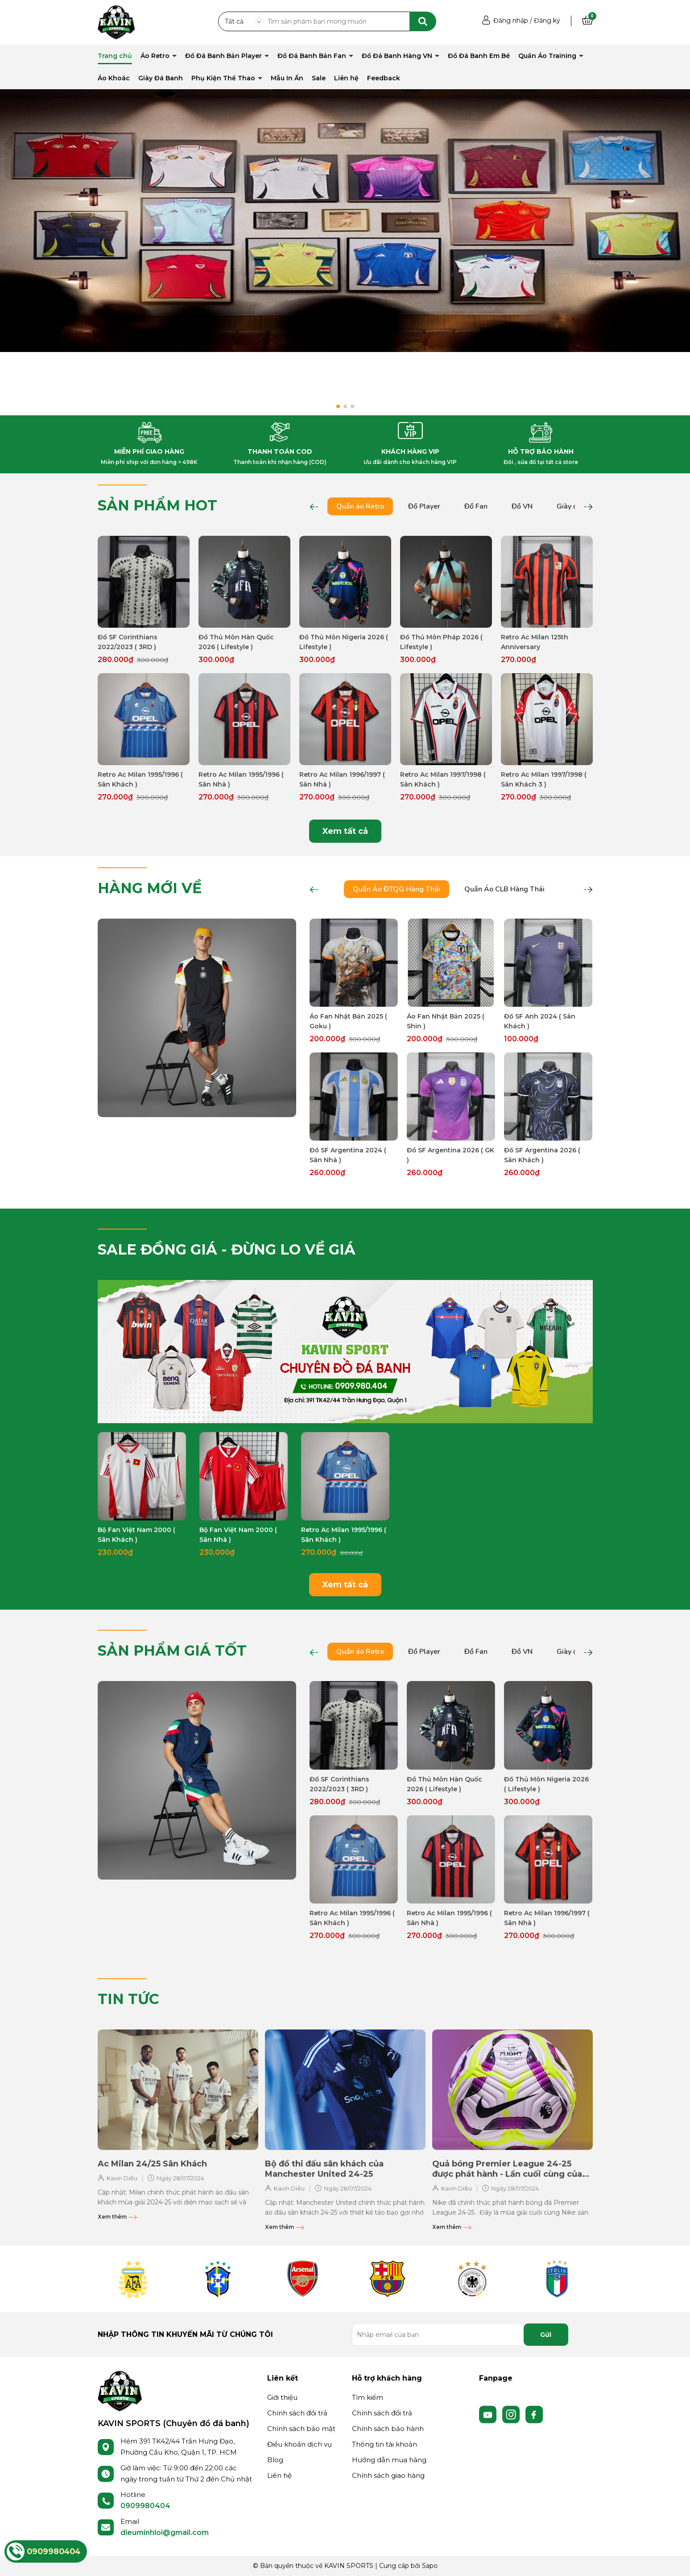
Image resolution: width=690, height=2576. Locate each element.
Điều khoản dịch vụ (299, 2444)
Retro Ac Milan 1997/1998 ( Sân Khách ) (443, 779)
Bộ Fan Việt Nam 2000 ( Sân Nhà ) (238, 1535)
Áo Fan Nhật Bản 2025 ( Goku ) (348, 1021)
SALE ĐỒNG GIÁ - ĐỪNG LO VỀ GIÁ (226, 1249)
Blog (275, 2460)
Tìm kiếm (367, 2397)
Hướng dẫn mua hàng (389, 2460)
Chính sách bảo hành (388, 2428)
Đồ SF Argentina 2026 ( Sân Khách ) (542, 1155)
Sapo (430, 2566)
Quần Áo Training (548, 56)
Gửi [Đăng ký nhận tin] (545, 2335)
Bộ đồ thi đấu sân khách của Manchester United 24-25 (324, 2169)
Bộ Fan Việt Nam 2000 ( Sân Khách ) (136, 1535)
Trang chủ (115, 56)
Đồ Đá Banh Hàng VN (398, 56)
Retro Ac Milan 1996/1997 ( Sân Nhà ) (342, 779)
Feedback (383, 78)
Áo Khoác (114, 78)
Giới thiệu (282, 2397)
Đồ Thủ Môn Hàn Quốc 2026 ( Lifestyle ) (236, 642)
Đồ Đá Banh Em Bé (479, 56)
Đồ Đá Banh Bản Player (224, 56)
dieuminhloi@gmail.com (164, 2532)
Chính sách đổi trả (297, 2413)
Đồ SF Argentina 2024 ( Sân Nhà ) (348, 1155)
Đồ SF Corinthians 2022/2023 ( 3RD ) (127, 642)
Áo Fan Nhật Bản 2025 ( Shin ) (445, 1021)
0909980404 (145, 2505)
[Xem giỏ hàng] (587, 21)
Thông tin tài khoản (384, 2444)
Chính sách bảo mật (301, 2428)
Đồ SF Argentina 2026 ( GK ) (450, 1155)
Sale (319, 78)
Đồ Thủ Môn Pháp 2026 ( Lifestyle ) (441, 642)
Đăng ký (547, 21)
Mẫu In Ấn (287, 78)
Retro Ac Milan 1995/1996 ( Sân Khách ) (140, 779)
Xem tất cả (345, 831)
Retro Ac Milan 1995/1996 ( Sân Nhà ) (241, 779)
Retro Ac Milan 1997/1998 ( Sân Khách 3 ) (544, 779)
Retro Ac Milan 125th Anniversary (534, 642)
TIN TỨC (128, 1999)
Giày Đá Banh (160, 78)
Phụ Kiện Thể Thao (224, 78)
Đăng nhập (510, 21)
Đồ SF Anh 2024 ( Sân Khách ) (539, 1021)
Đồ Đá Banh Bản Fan (312, 56)
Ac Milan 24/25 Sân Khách (152, 2164)
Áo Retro (155, 56)
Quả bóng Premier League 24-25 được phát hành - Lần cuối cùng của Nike (507, 2169)
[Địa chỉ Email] (460, 2334)
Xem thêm (117, 2216)
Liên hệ (346, 78)
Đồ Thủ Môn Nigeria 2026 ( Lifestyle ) (343, 642)
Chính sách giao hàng (388, 2475)
